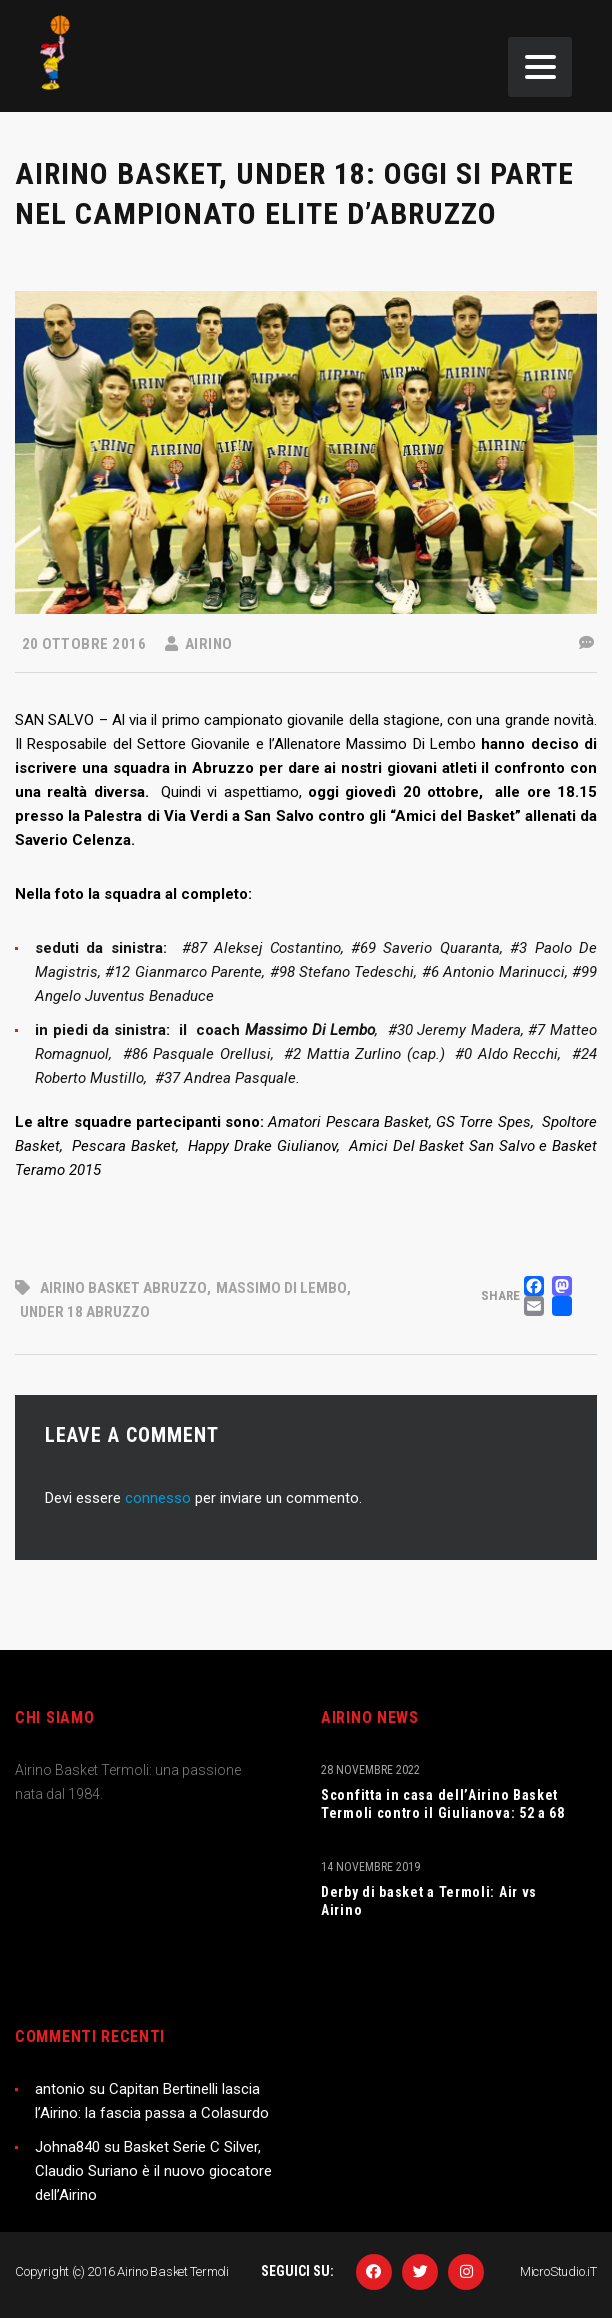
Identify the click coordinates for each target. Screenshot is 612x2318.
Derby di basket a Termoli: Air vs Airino (429, 1901)
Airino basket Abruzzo (123, 1288)
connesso (158, 1498)
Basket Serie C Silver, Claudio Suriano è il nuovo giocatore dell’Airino (153, 2171)
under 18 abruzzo (85, 1312)
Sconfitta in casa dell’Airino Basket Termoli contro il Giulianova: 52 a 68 (443, 1804)
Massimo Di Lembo (281, 1288)
